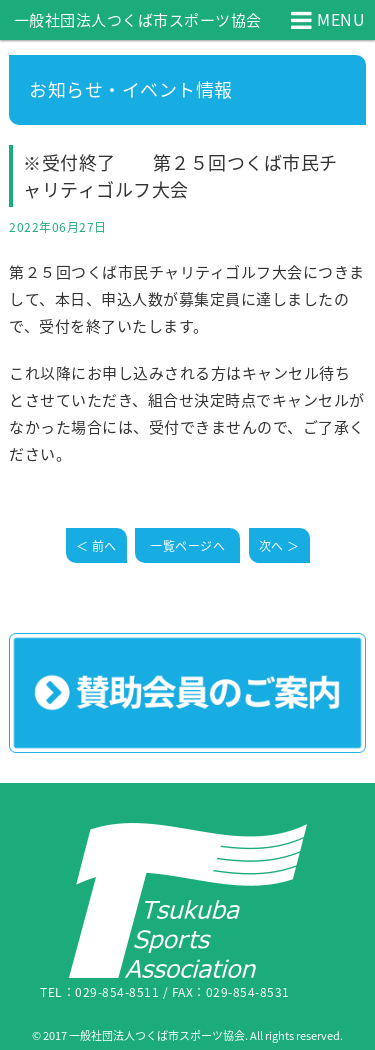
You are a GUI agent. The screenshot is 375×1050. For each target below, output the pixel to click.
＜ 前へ (96, 546)
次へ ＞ (279, 546)
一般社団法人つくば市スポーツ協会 (138, 20)
